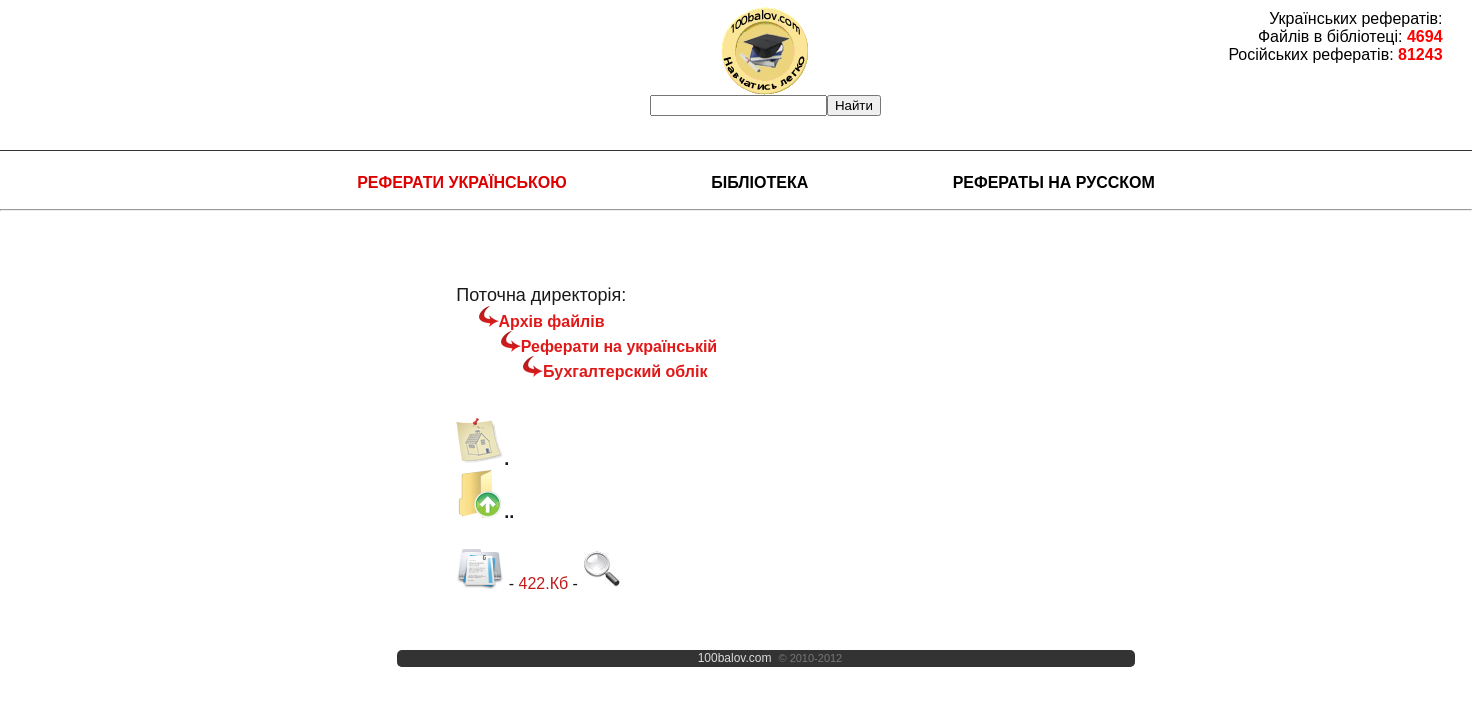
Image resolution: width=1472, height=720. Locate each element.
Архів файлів (552, 321)
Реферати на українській (619, 346)
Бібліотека (759, 182)
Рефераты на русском (1054, 182)
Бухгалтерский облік (625, 371)
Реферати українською (462, 182)
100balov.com (735, 658)
